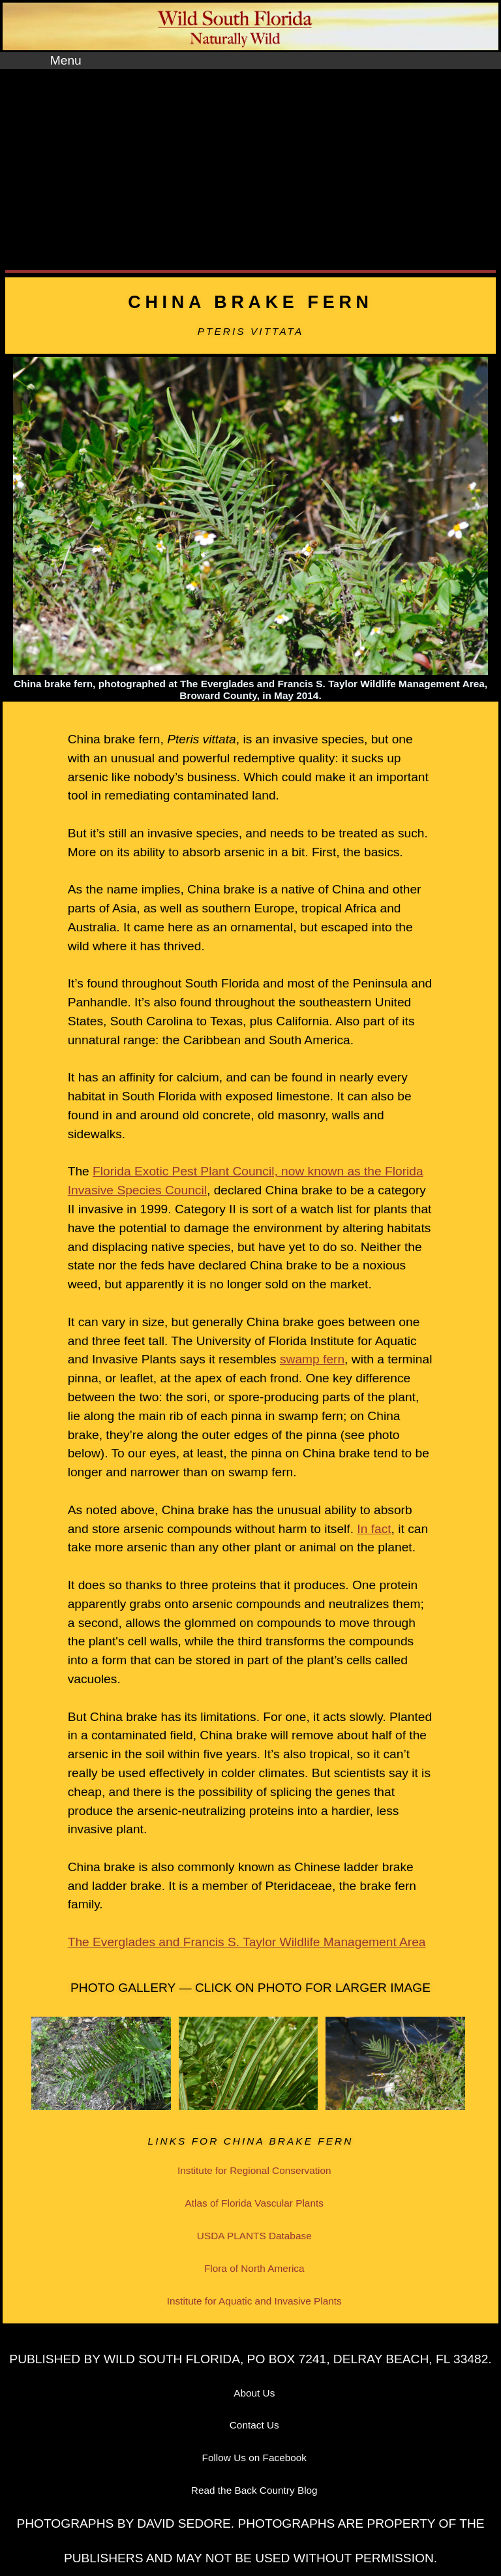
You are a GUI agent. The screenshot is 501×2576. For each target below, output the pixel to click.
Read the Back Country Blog (254, 2490)
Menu (66, 60)
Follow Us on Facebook (254, 2457)
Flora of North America (254, 2268)
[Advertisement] (250, 167)
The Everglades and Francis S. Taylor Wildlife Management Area (247, 1942)
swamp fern (312, 1359)
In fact (374, 1529)
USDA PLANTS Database (254, 2235)
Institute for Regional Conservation (254, 2170)
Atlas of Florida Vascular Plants (254, 2203)
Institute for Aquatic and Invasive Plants (254, 2300)
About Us (254, 2392)
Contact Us (254, 2424)
